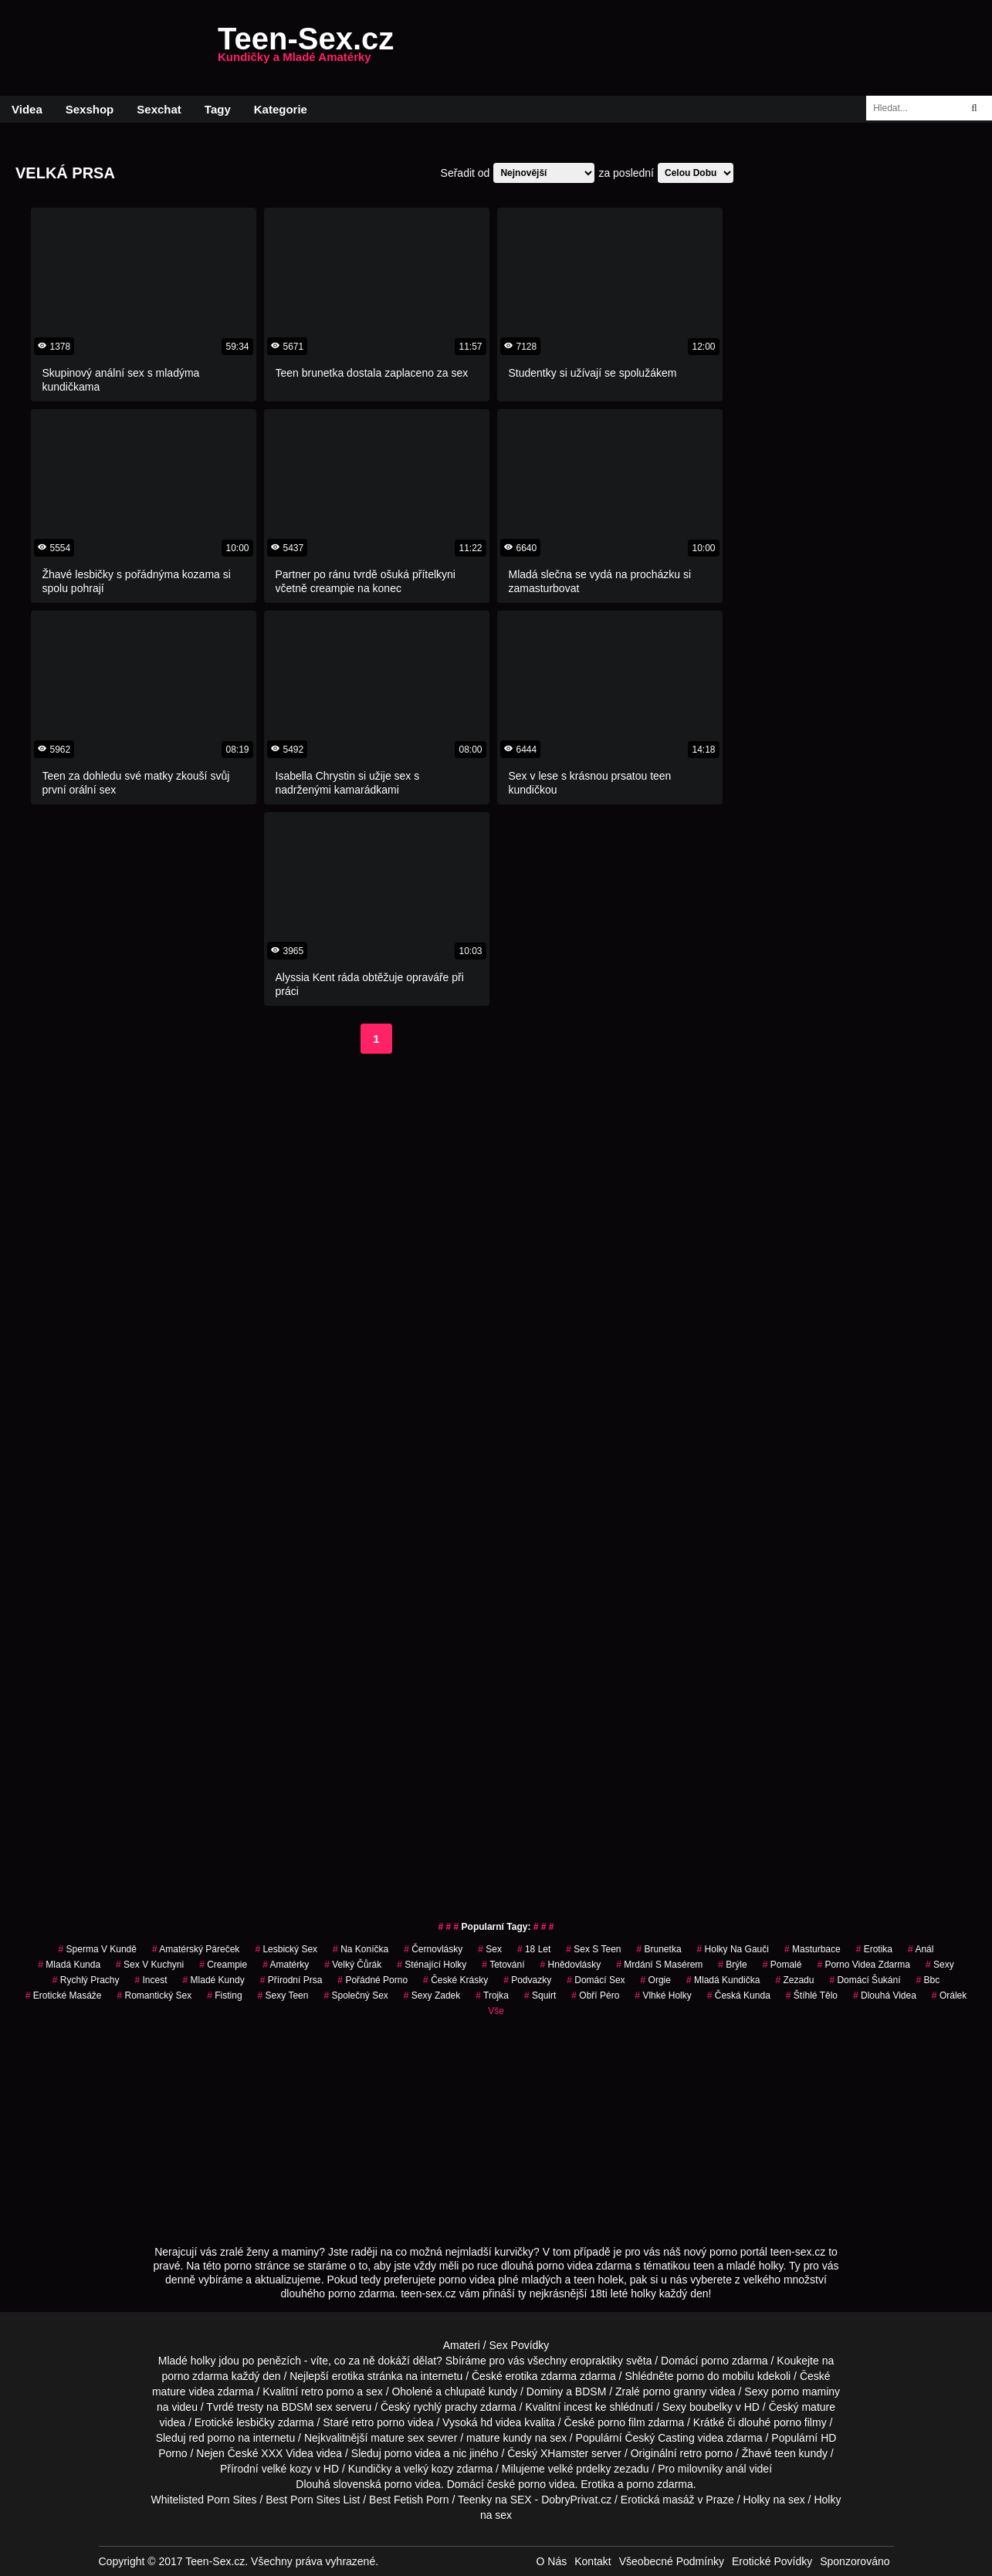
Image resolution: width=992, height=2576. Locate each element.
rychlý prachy (445, 2407)
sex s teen (593, 1949)
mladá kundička (723, 1980)
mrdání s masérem (659, 1964)
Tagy (218, 109)
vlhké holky (663, 1995)
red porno (211, 2438)
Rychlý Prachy (86, 1980)
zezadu (794, 1980)
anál (920, 1949)
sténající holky (431, 1964)
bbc (928, 1980)
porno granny (675, 2391)
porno (715, 2360)
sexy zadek (432, 1995)
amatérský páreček (195, 1949)
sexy (940, 1964)
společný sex (355, 1995)
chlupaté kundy (481, 2391)
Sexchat (159, 109)
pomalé (782, 1964)
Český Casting (659, 2438)
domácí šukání (864, 1980)
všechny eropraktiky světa (589, 2360)
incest (578, 2407)
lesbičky (255, 2422)
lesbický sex (286, 1949)
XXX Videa (287, 2453)
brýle (732, 1964)
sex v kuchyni (150, 1964)
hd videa (500, 2422)
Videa (27, 109)
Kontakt (592, 2561)
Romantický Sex (154, 1995)
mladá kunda (69, 1964)
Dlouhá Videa (884, 1995)
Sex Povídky (519, 2345)
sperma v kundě (98, 1949)
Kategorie (280, 109)
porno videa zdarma (863, 1964)
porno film (621, 2422)
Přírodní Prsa (291, 1980)
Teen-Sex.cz (306, 48)
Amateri (461, 2345)
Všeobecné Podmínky (671, 2561)
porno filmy (800, 2422)
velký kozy (429, 2469)
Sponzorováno (854, 2561)
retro (690, 2453)
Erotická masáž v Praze (677, 2499)
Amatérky (285, 1964)
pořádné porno (372, 1980)
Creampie (223, 1964)
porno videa (412, 2453)
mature (169, 2391)
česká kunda (738, 1995)
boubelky (711, 2407)
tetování (503, 1964)
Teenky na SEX (495, 2499)
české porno (516, 2484)
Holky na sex (774, 2499)
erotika (874, 1949)
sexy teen (283, 1995)
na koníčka (360, 1949)
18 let (533, 1949)
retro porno (327, 2391)
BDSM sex (307, 2407)
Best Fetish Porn (409, 2499)
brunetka (659, 1949)
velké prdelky (579, 2469)
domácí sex (596, 1980)
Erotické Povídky (772, 2561)
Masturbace (812, 1949)
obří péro (595, 1995)
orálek (949, 1995)
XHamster (564, 2453)
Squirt (540, 1995)
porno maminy (805, 2391)
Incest (151, 1980)
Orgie (656, 1980)
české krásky (455, 1980)
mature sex (397, 2438)
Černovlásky (433, 1949)
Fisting (224, 1995)
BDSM (590, 2391)
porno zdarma (194, 2376)
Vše (496, 2011)
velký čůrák (352, 1964)
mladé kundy (214, 1980)
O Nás (552, 2561)
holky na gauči (733, 1949)
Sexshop (90, 109)
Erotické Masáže (63, 1995)
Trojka (492, 1995)
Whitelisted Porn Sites (204, 2499)
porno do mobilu (714, 2376)
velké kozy (287, 2469)
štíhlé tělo (812, 1995)
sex (490, 1949)
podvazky (527, 1980)
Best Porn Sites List (313, 2499)
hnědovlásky (570, 1964)
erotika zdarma (541, 2376)
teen (784, 2453)
